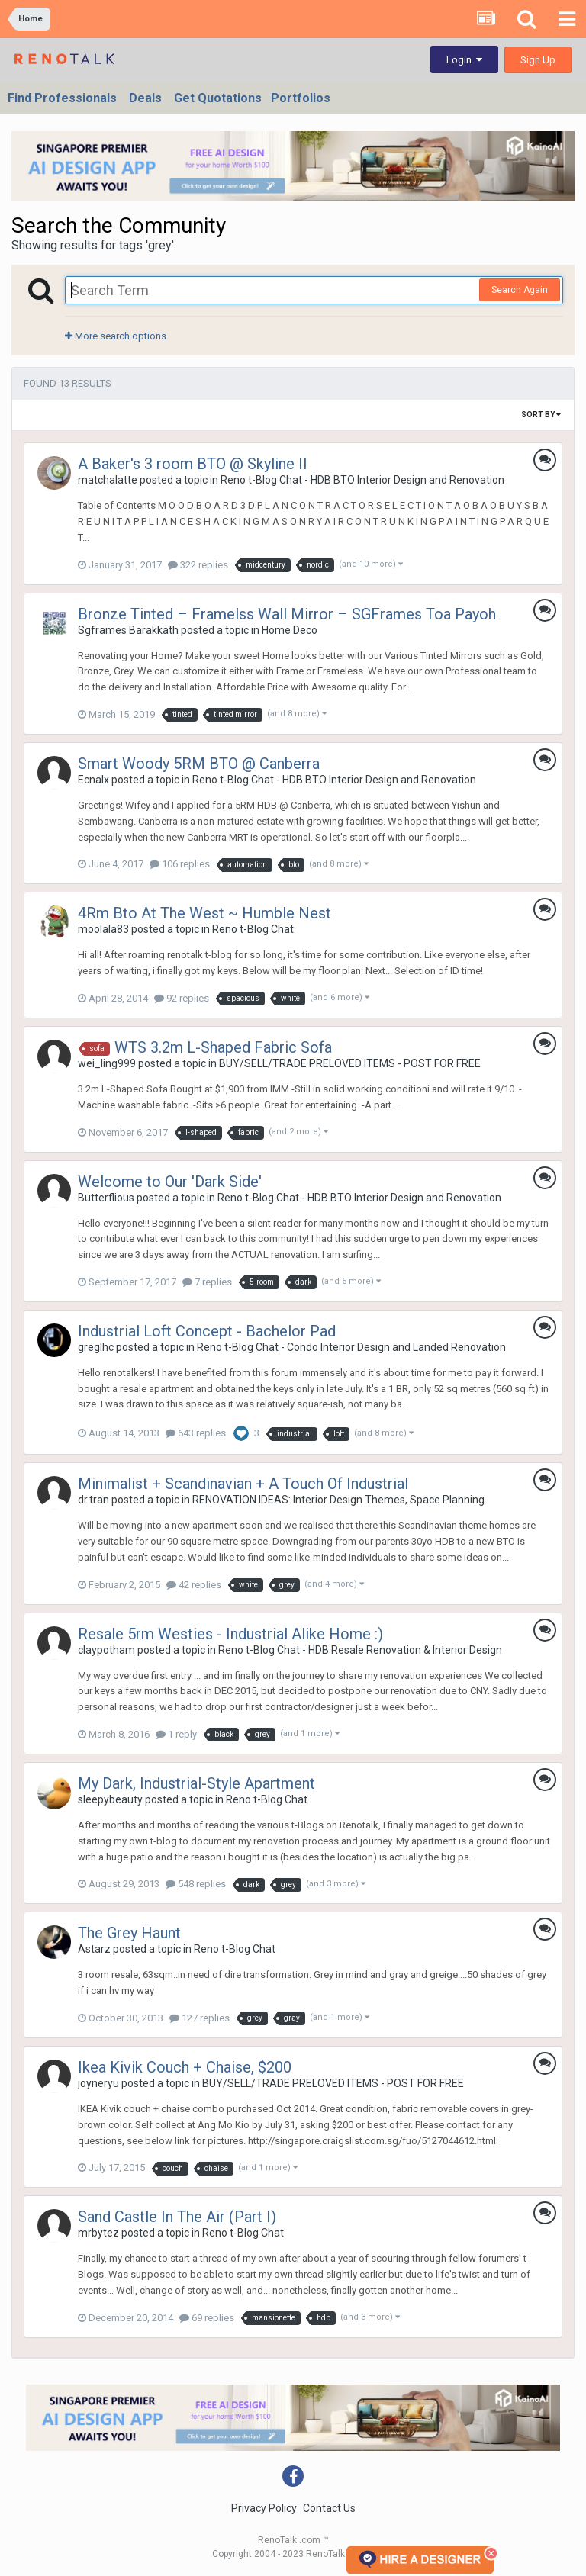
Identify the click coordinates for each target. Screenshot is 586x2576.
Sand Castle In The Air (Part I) (177, 2217)
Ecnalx (93, 779)
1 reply (176, 1734)
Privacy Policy (264, 2508)
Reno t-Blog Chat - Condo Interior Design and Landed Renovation (351, 1347)
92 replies (181, 998)
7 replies (207, 1282)
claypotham (106, 1650)
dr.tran (93, 1500)
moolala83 (103, 929)
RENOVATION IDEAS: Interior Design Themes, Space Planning (338, 1500)
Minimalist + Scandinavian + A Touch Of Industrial (243, 1484)
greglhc (96, 1347)
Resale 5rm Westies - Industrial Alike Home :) (230, 1634)
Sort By (541, 414)
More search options (115, 336)
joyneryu (98, 2083)
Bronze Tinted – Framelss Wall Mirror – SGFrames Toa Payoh (287, 614)
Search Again (519, 290)
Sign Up (537, 60)
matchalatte (107, 480)
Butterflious (106, 1198)
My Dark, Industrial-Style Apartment (196, 1783)
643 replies (196, 1433)
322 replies (198, 565)
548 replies (196, 1883)
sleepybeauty (110, 1799)
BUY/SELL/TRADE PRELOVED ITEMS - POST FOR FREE (350, 1063)
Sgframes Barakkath (128, 630)
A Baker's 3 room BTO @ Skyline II (192, 464)
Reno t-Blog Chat (253, 929)
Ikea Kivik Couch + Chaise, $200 (184, 2067)
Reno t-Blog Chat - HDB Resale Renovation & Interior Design (360, 1650)
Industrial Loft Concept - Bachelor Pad (207, 1331)
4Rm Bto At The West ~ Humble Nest (204, 913)
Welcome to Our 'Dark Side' (170, 1181)
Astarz (94, 1949)
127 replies (199, 2018)
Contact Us (329, 2508)
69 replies (206, 2318)
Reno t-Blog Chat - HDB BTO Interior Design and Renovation (362, 480)
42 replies (193, 1584)
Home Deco (289, 630)
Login (464, 60)
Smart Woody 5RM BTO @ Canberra (199, 763)
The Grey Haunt (129, 1933)
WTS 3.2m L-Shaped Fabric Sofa (223, 1047)
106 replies (180, 864)
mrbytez (98, 2233)
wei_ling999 (107, 1063)
